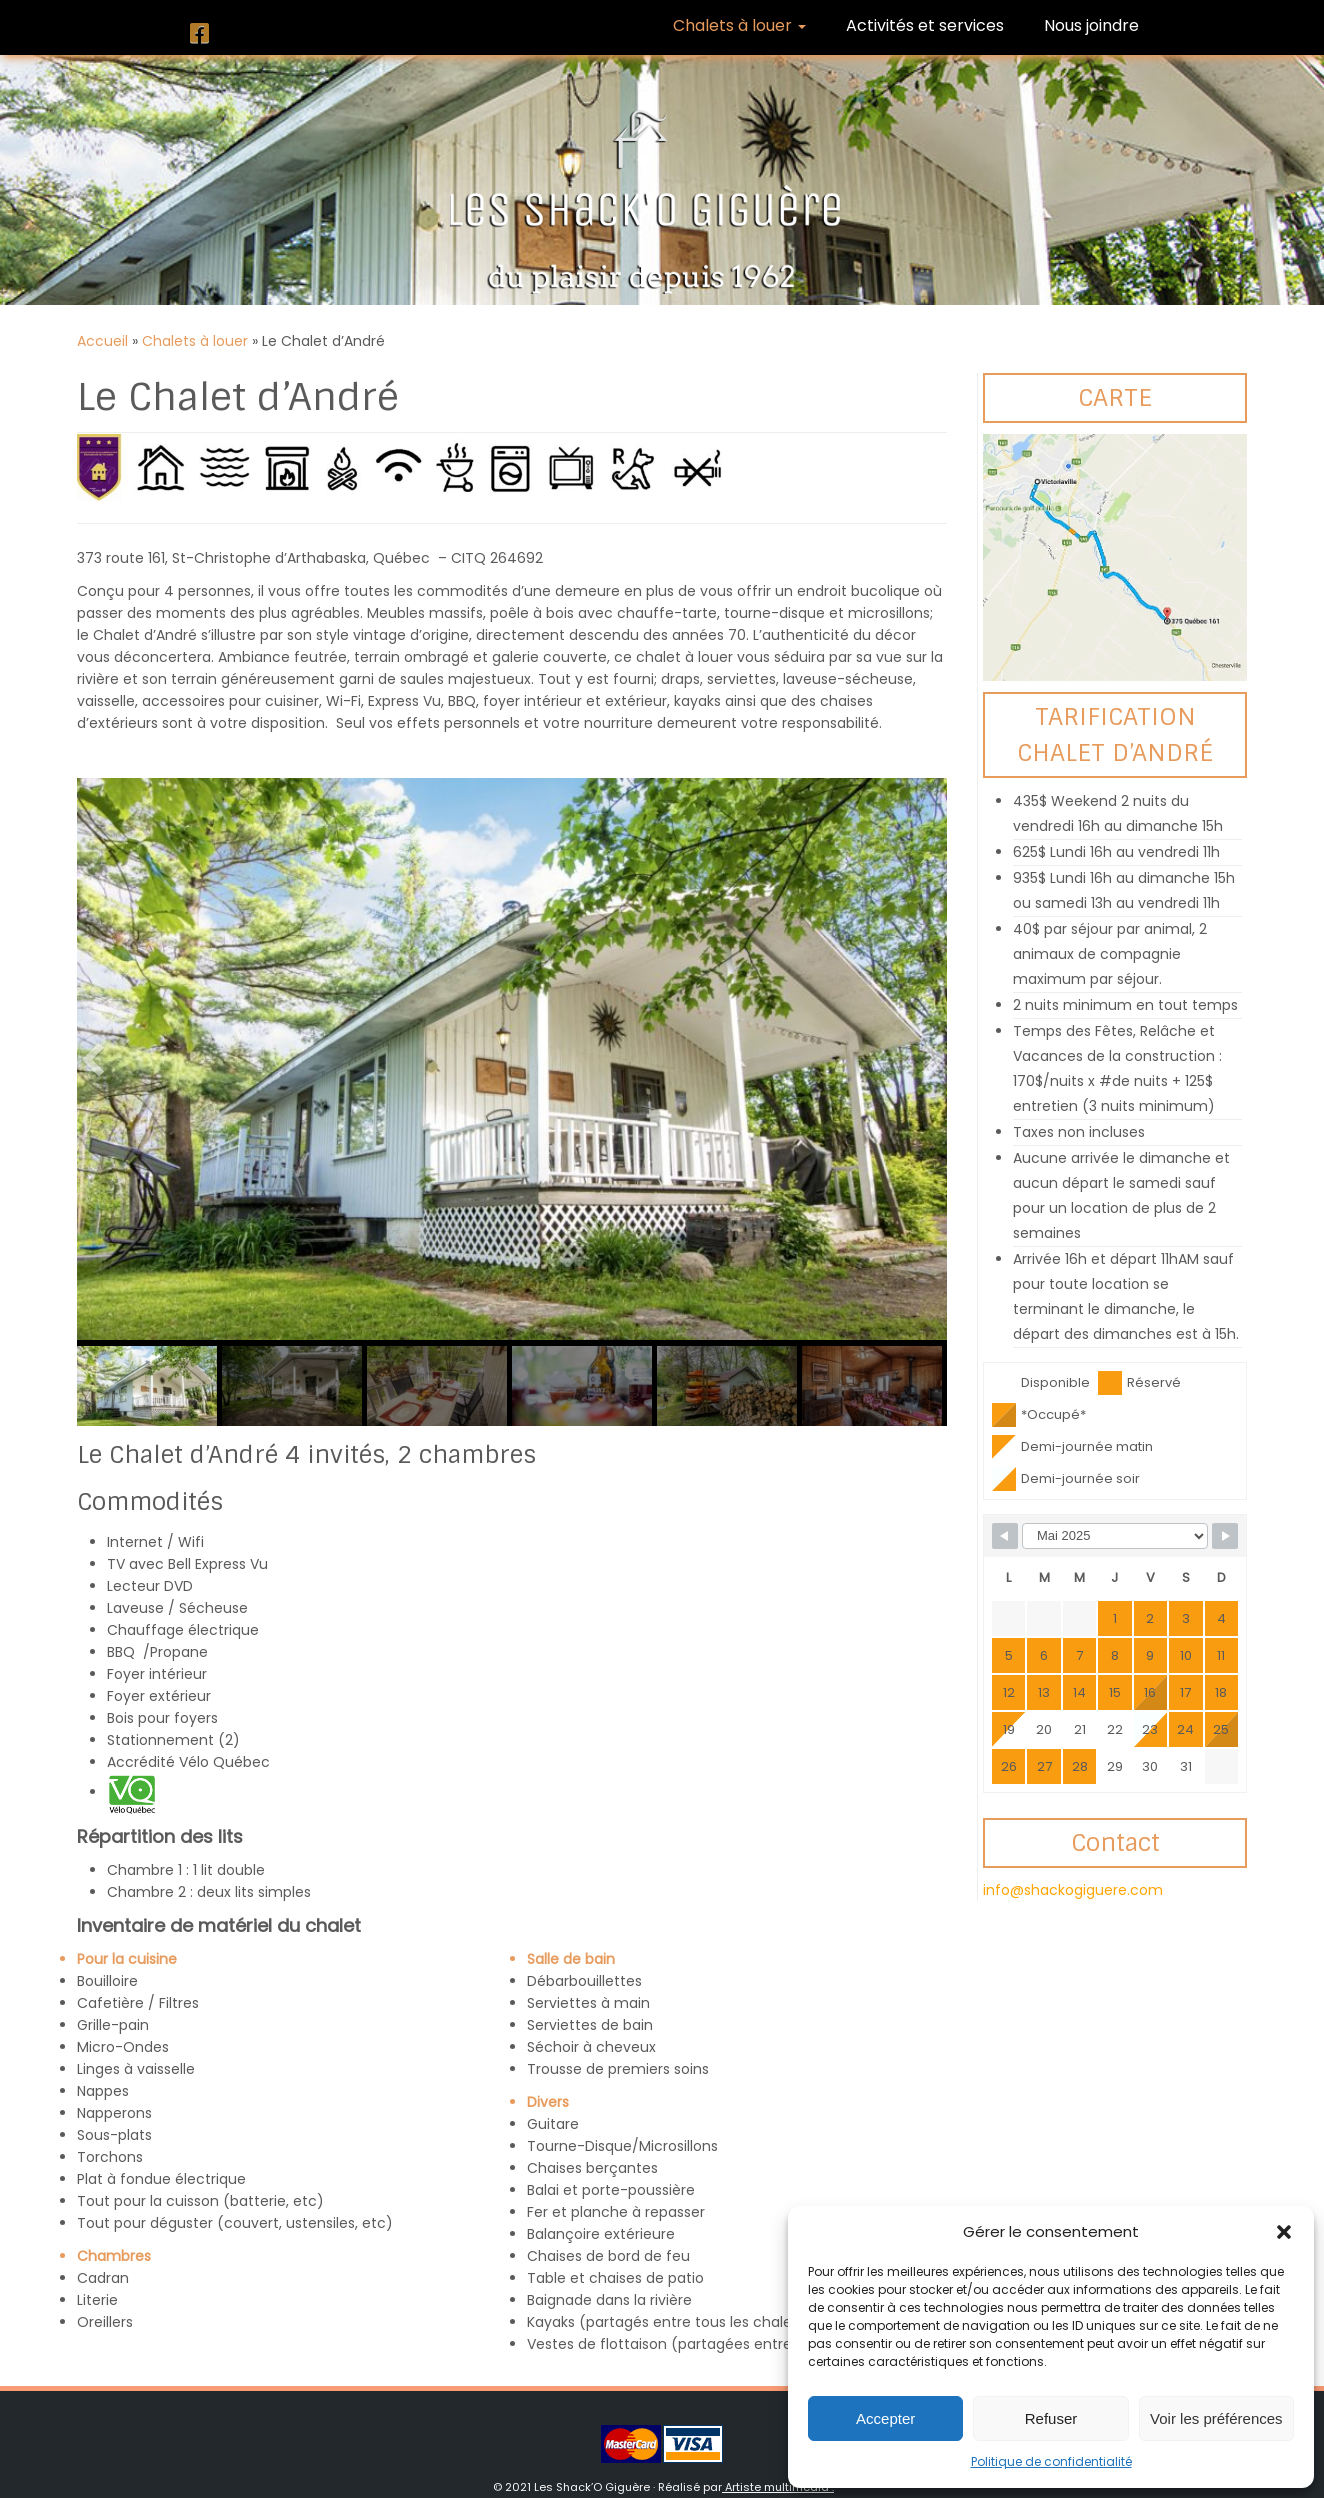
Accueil (102, 341)
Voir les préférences (1216, 2418)
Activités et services (925, 25)
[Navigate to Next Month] (1225, 1536)
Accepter (885, 2418)
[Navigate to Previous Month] (1005, 1536)
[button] (1284, 2232)
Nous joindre (1091, 25)
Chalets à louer (739, 25)
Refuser (1051, 2418)
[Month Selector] (1115, 1536)
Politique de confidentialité (1051, 2461)
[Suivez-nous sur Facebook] (206, 33)
